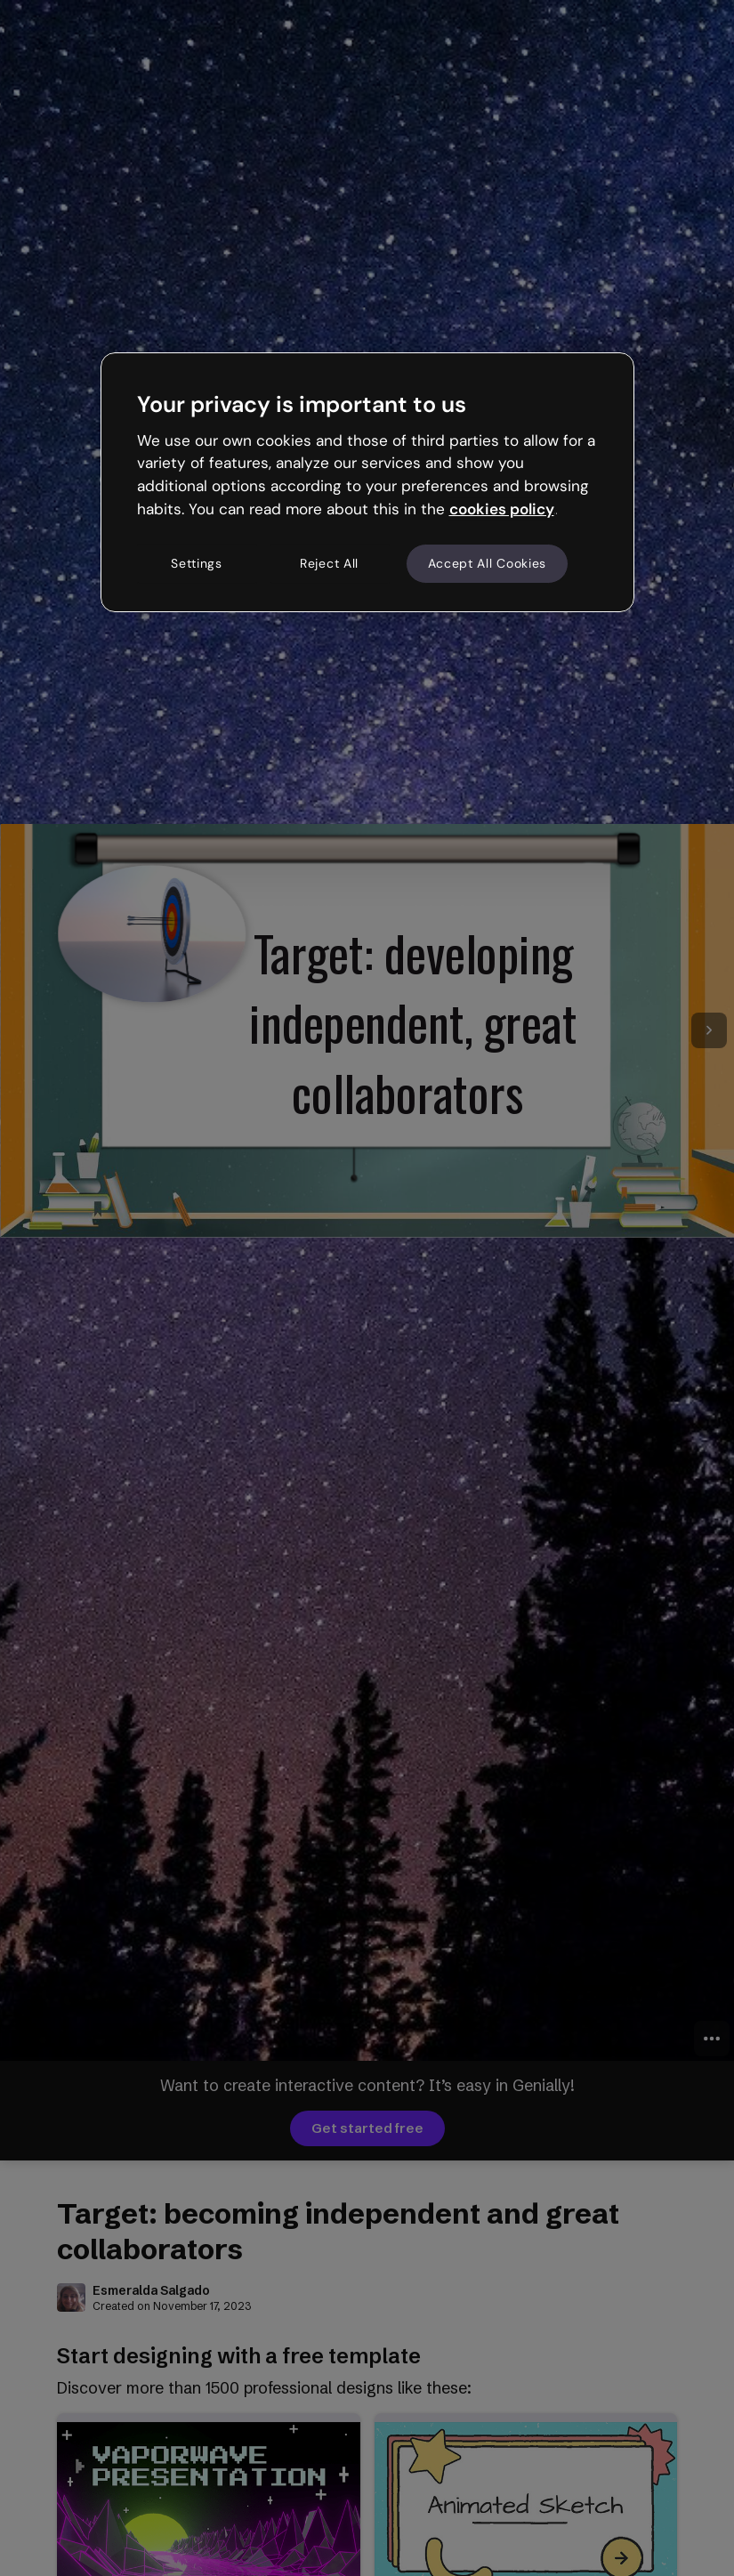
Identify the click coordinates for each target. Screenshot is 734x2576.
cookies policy (501, 509)
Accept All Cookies (487, 563)
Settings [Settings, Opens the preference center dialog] (196, 563)
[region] (367, 482)
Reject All (329, 563)
